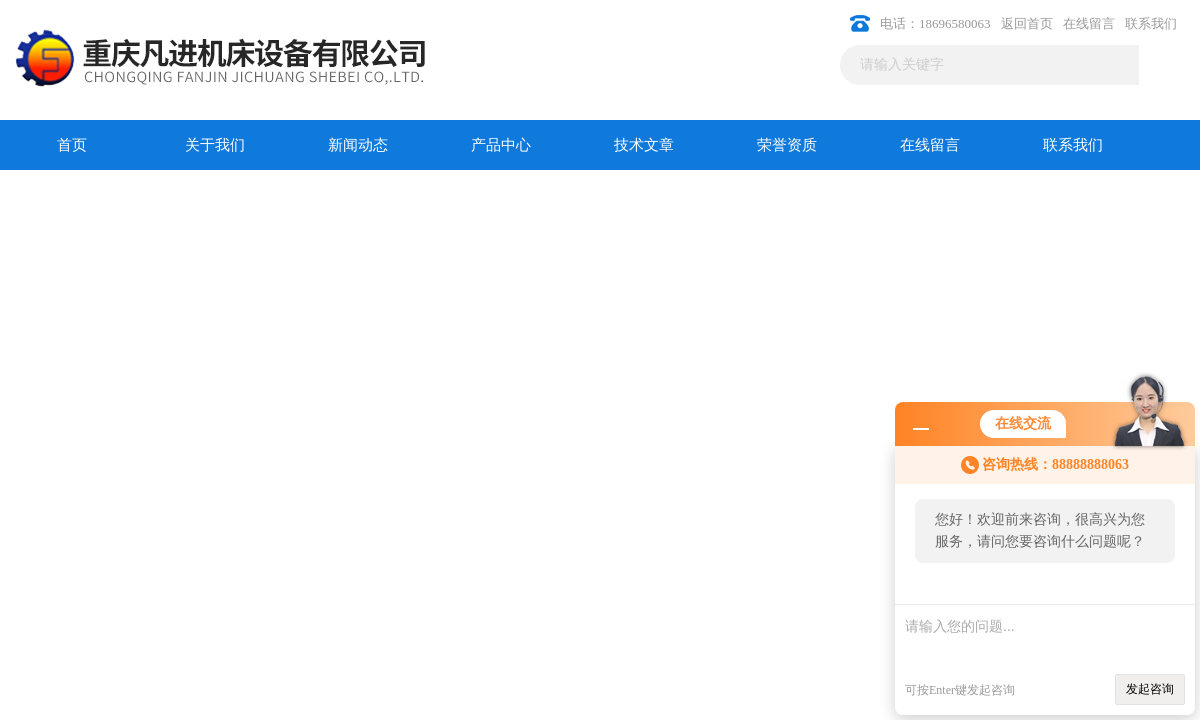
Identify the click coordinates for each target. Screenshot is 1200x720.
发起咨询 (1150, 689)
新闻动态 (358, 145)
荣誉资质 (787, 145)
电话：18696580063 (935, 23)
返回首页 (1027, 23)
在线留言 (1089, 23)
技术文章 (644, 145)
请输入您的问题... (1045, 633)
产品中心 (501, 145)
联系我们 (1151, 23)
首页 (72, 145)
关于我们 (215, 145)
